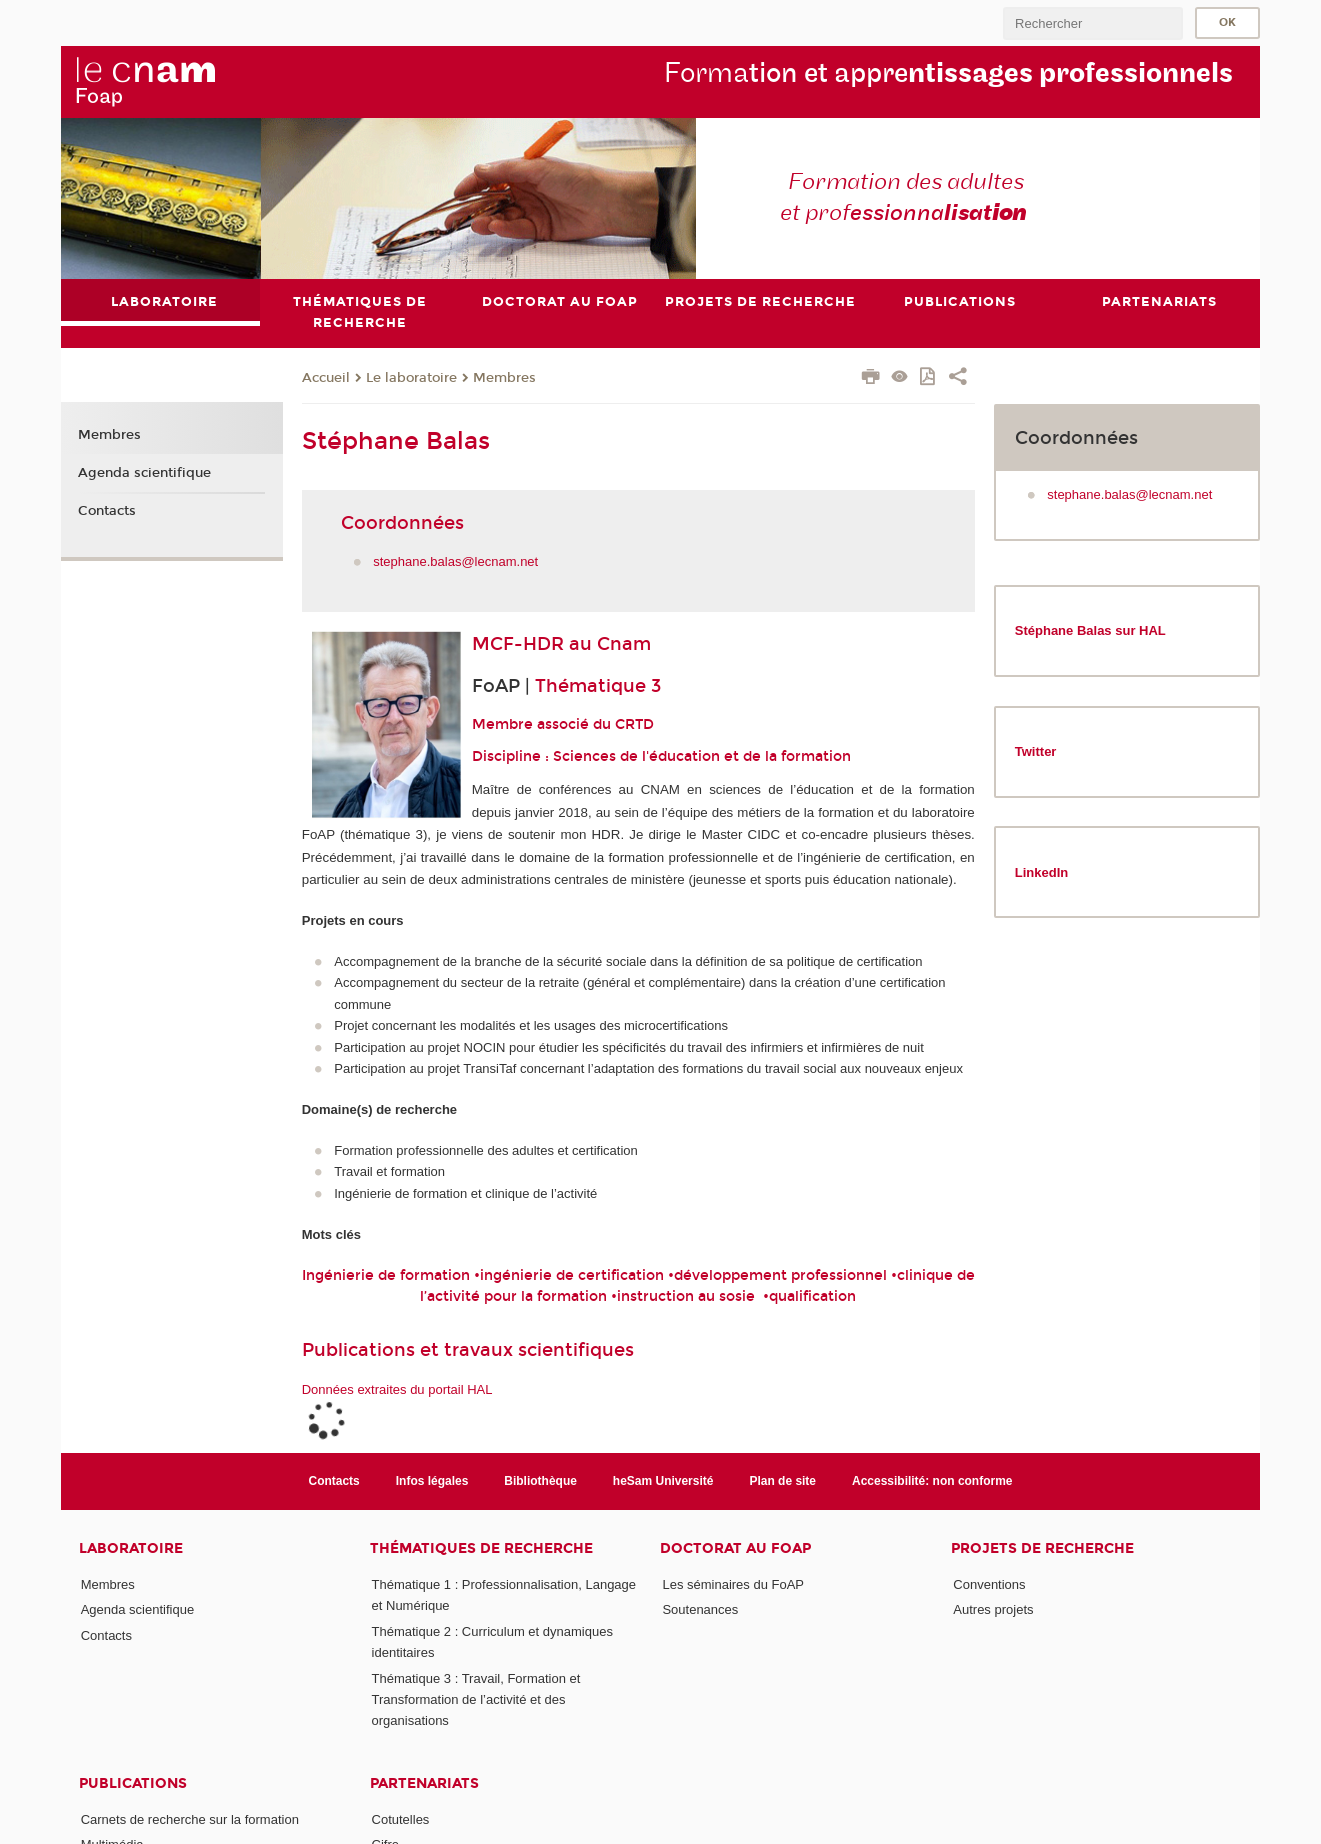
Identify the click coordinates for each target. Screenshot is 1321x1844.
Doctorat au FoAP (735, 1548)
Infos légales (432, 1481)
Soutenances (700, 1609)
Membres (504, 378)
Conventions (989, 1584)
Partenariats (424, 1783)
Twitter (1036, 751)
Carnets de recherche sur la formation (190, 1819)
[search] (1093, 23)
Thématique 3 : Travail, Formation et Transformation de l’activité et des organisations (476, 1700)
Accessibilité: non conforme (932, 1481)
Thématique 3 (598, 686)
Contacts (107, 511)
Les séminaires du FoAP (733, 1584)
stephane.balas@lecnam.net (455, 561)
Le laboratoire (411, 378)
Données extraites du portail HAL (397, 1389)
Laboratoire (131, 1548)
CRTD (634, 724)
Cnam (624, 644)
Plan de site (782, 1481)
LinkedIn (1041, 872)
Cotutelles (401, 1819)
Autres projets (993, 1609)
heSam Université (663, 1481)
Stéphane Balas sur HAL (1090, 630)
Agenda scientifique (144, 473)
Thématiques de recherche (481, 1548)
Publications (133, 1783)
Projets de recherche (1042, 1548)
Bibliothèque (540, 1481)
